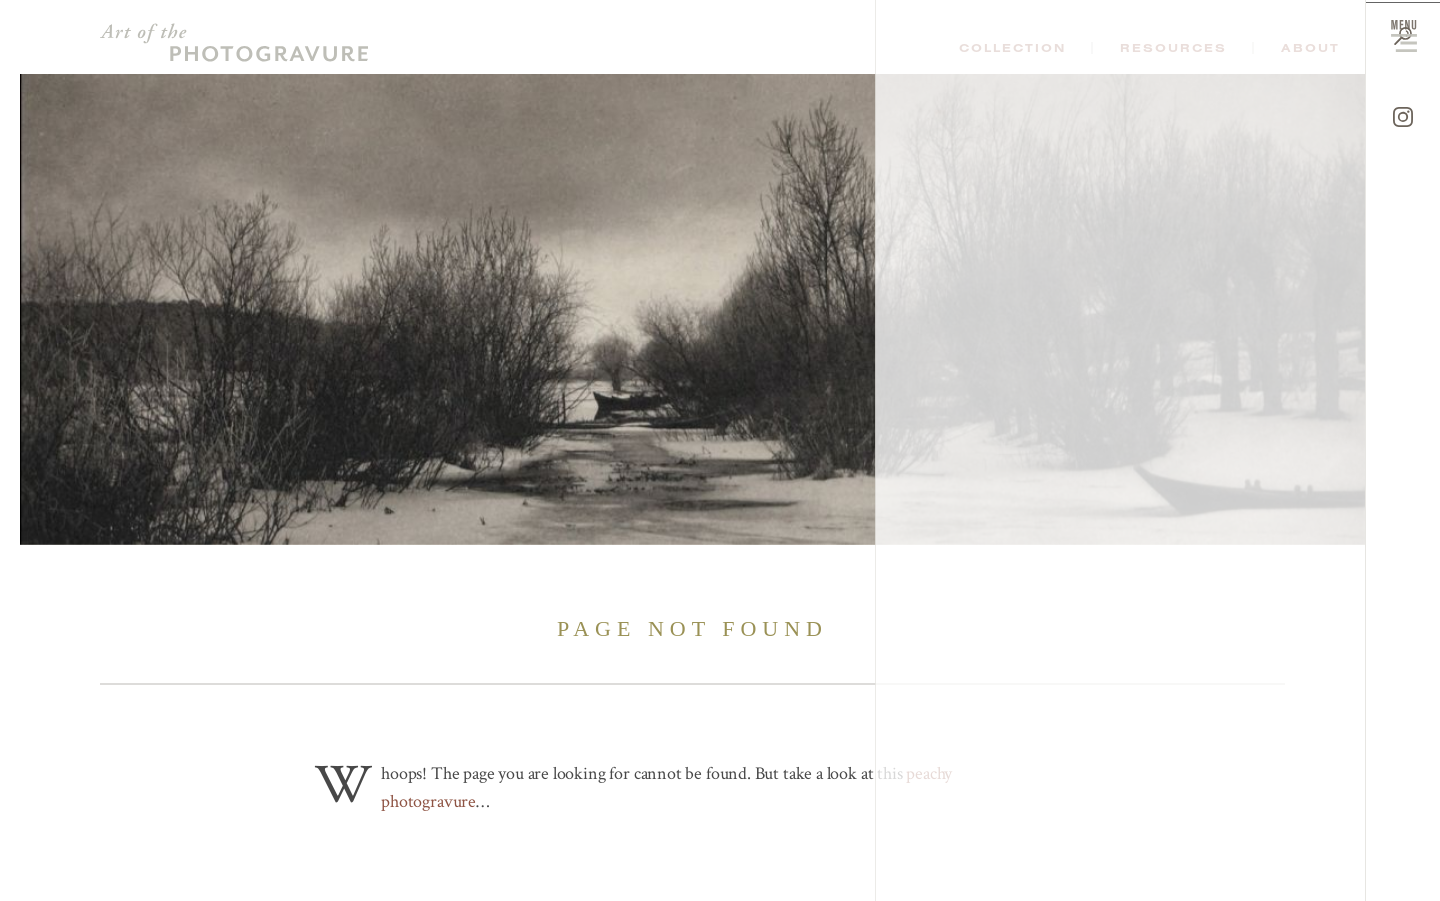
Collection (1012, 48)
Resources (1173, 48)
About (1310, 48)
